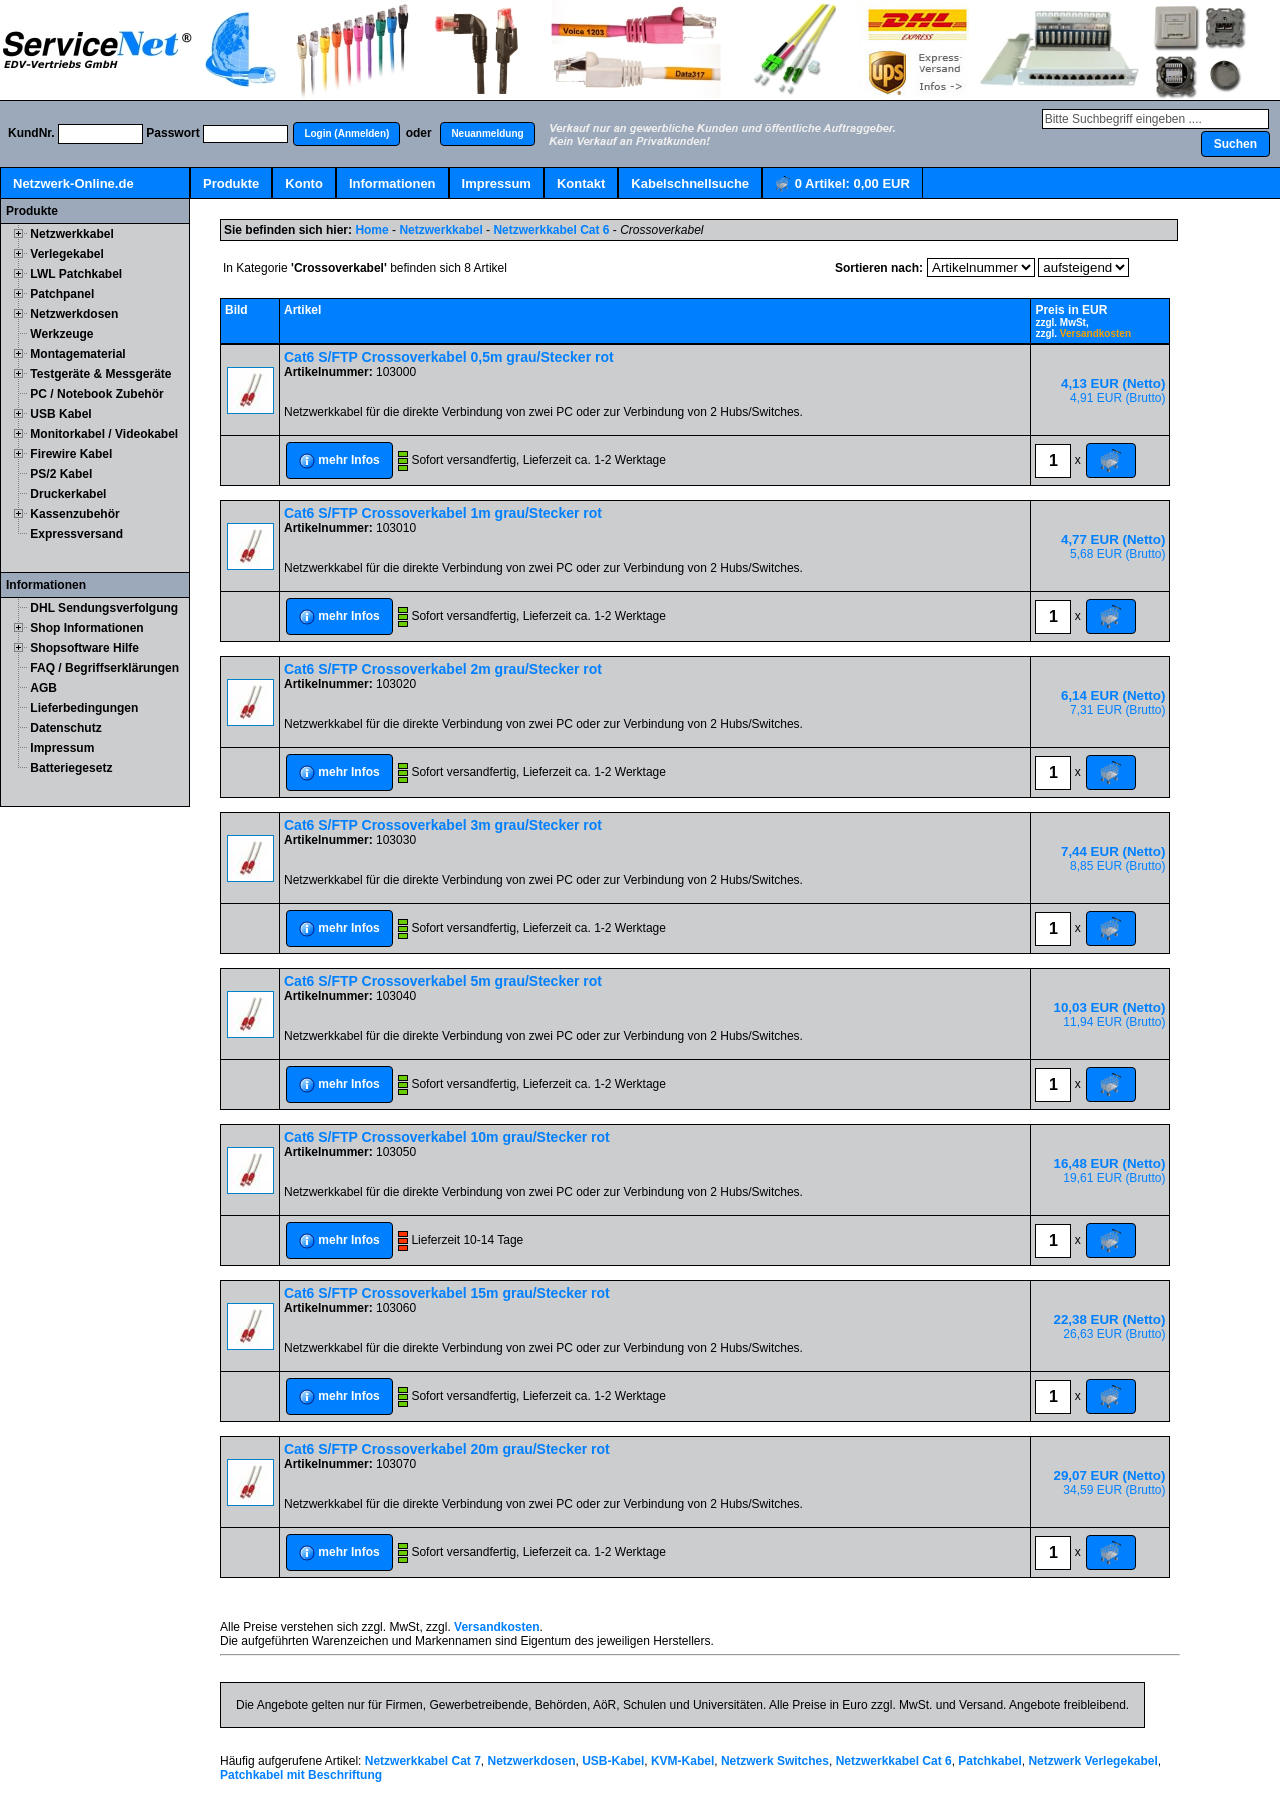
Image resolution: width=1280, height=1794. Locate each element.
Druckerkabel (68, 494)
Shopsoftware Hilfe (84, 648)
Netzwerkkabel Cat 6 (551, 230)
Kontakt (581, 183)
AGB (43, 688)
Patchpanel (62, 294)
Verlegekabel (66, 254)
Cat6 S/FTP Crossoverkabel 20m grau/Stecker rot (447, 1449)
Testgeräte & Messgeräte (100, 374)
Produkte (231, 183)
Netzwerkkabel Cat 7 (423, 1761)
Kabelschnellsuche (690, 183)
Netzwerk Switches (775, 1761)
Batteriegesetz (71, 768)
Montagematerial (77, 354)
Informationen (392, 183)
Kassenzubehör (74, 514)
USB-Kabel (613, 1761)
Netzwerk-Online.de (73, 183)
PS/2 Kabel (61, 474)
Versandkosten (1095, 333)
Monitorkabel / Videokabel (104, 434)
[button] (346, 134)
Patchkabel (989, 1761)
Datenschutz (65, 728)
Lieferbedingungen (84, 708)
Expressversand (76, 534)
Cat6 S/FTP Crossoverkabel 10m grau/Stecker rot (447, 1137)
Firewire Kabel (71, 454)
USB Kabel (60, 414)
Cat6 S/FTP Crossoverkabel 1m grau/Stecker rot (443, 513)
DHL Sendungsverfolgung (104, 608)
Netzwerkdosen (74, 314)
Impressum (496, 183)
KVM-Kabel (682, 1761)
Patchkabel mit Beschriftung (301, 1775)
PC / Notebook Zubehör (96, 394)
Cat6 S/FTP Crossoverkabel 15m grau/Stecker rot (447, 1293)
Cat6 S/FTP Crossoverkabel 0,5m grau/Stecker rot (449, 357)
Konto (304, 183)
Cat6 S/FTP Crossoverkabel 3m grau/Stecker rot (443, 825)
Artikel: (842, 184)
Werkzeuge (61, 334)
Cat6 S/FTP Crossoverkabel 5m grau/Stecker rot (443, 981)
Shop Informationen (86, 628)
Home (371, 230)
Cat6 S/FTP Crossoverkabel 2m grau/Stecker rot (443, 669)
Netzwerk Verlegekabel (1092, 1761)
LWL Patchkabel (76, 274)
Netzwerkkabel (71, 234)
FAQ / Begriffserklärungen (104, 668)
